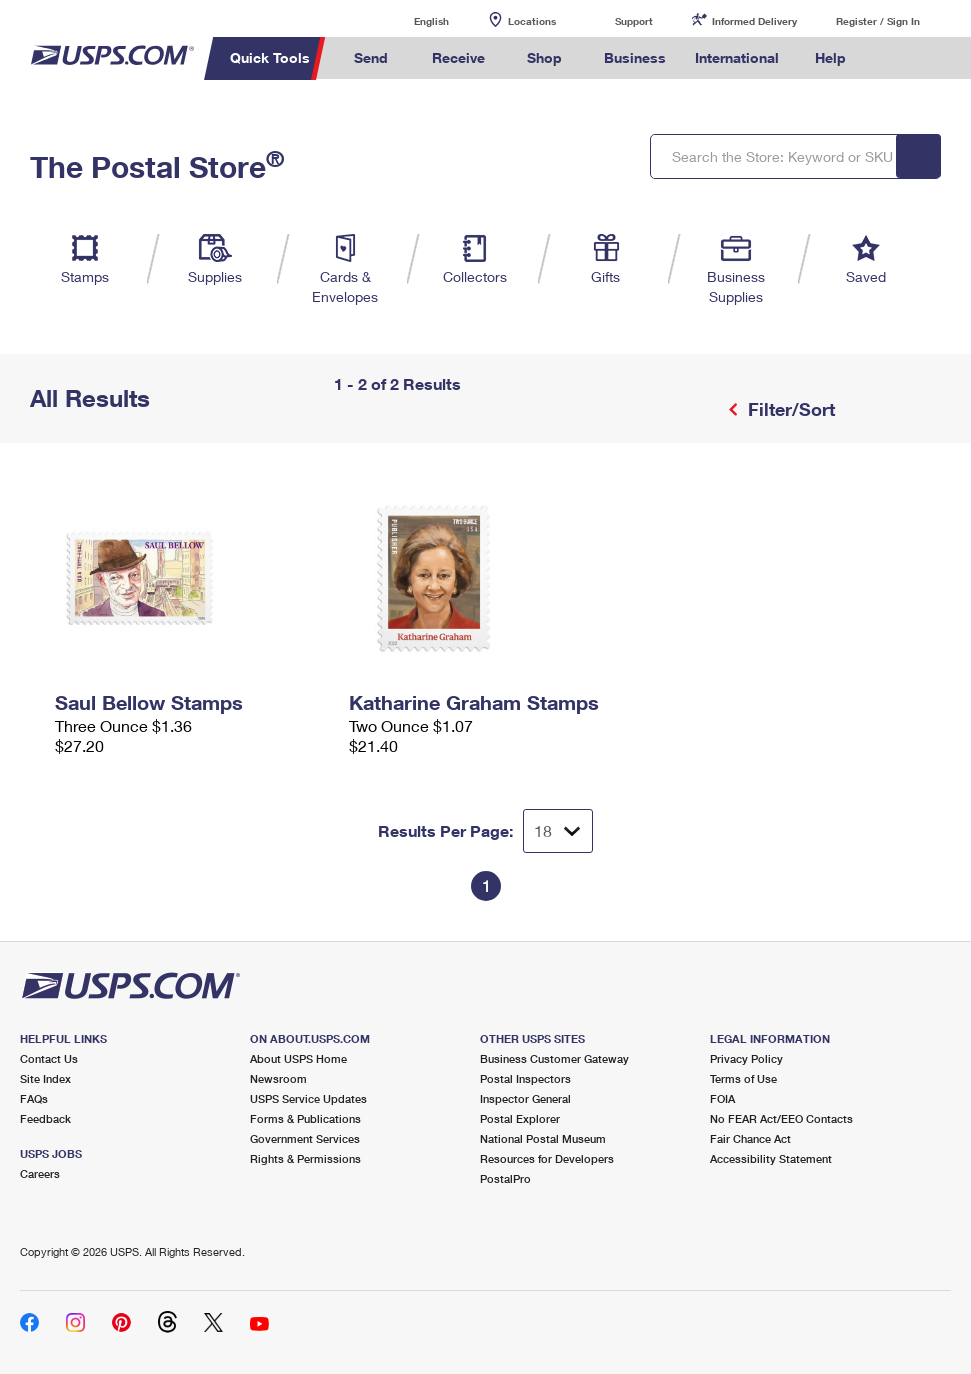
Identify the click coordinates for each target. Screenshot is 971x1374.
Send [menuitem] (371, 57)
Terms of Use (743, 1078)
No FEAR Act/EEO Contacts (781, 1118)
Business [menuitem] (635, 57)
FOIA (722, 1098)
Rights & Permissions (305, 1158)
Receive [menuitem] (458, 57)
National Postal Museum (543, 1138)
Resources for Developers (547, 1158)
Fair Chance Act (750, 1138)
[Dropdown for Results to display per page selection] (558, 831)
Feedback (45, 1118)
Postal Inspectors (525, 1078)
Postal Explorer (520, 1118)
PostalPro (505, 1178)
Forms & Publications (305, 1118)
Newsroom (278, 1078)
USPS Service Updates (308, 1098)
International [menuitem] (737, 57)
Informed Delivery (754, 21)
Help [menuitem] (830, 57)
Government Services (305, 1138)
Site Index (45, 1078)
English (411, 20)
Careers (40, 1173)
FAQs (34, 1098)
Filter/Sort (789, 409)
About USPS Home (298, 1058)
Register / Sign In (878, 21)
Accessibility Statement (771, 1158)
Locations (532, 21)
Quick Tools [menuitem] (270, 57)
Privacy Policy (746, 1058)
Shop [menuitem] (544, 57)
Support (634, 21)
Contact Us (49, 1058)
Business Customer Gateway (554, 1058)
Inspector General (525, 1098)
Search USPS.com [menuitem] (895, 58)
